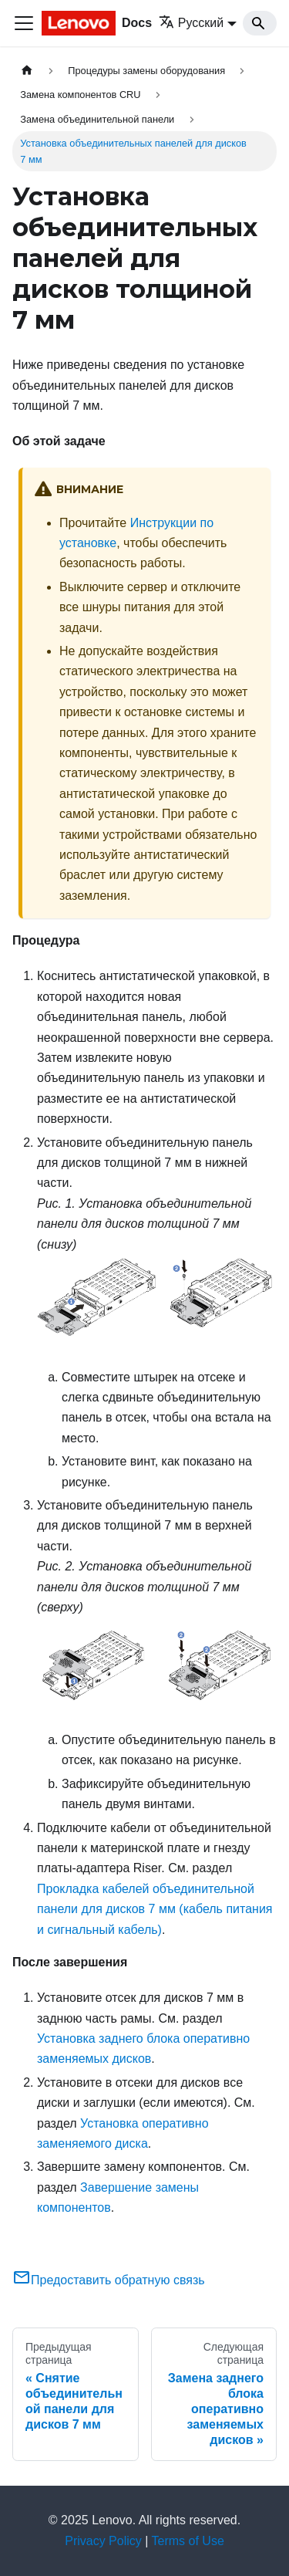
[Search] (260, 23)
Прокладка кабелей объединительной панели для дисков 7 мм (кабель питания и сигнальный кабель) (154, 1909)
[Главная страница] (27, 71)
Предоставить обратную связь (108, 2280)
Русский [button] (191, 22)
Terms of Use (188, 2540)
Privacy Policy (103, 2540)
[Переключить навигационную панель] (23, 23)
